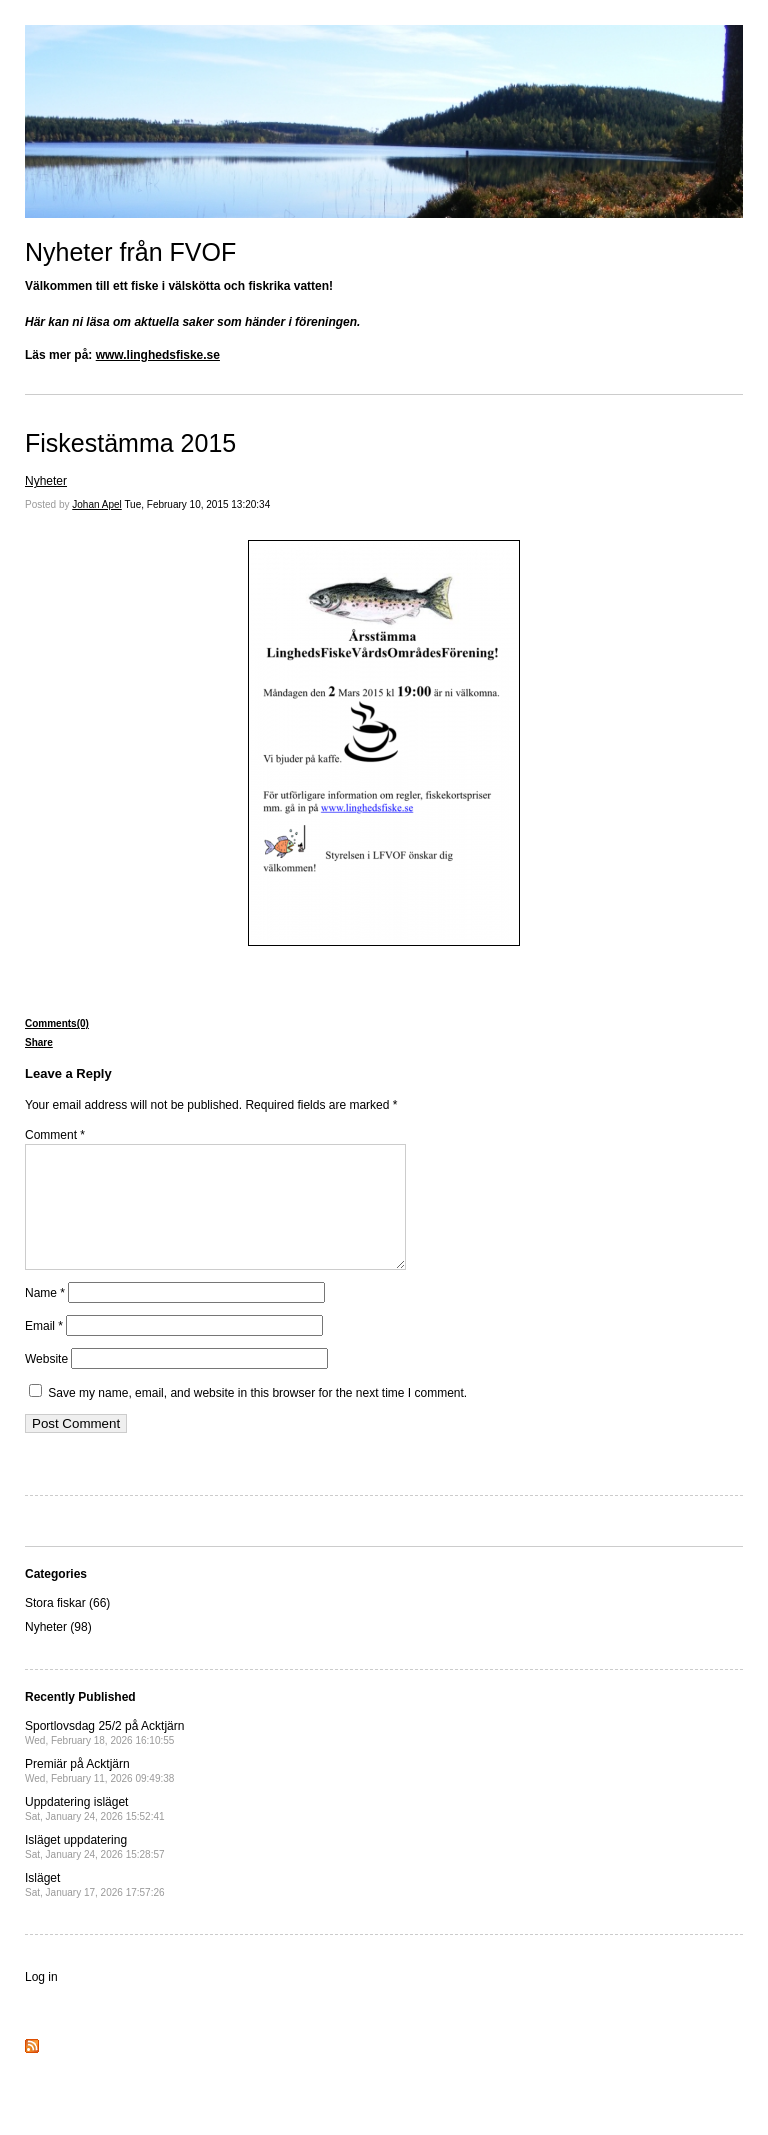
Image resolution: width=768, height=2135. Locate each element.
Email (44, 1350)
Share (39, 1042)
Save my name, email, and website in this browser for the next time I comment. (257, 1417)
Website (46, 1383)
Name (45, 1317)
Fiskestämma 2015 (130, 443)
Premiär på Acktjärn (99, 1794)
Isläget (95, 1908)
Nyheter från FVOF (130, 252)
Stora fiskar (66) (67, 1627)
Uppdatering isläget (95, 1832)
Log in (41, 2001)
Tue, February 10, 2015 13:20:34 (197, 504)
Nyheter (46, 481)
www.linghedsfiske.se (158, 355)
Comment (55, 1135)
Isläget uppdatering (95, 1870)
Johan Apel (97, 504)
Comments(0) (57, 1023)
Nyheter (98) (58, 1651)
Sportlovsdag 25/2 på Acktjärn (104, 1756)
